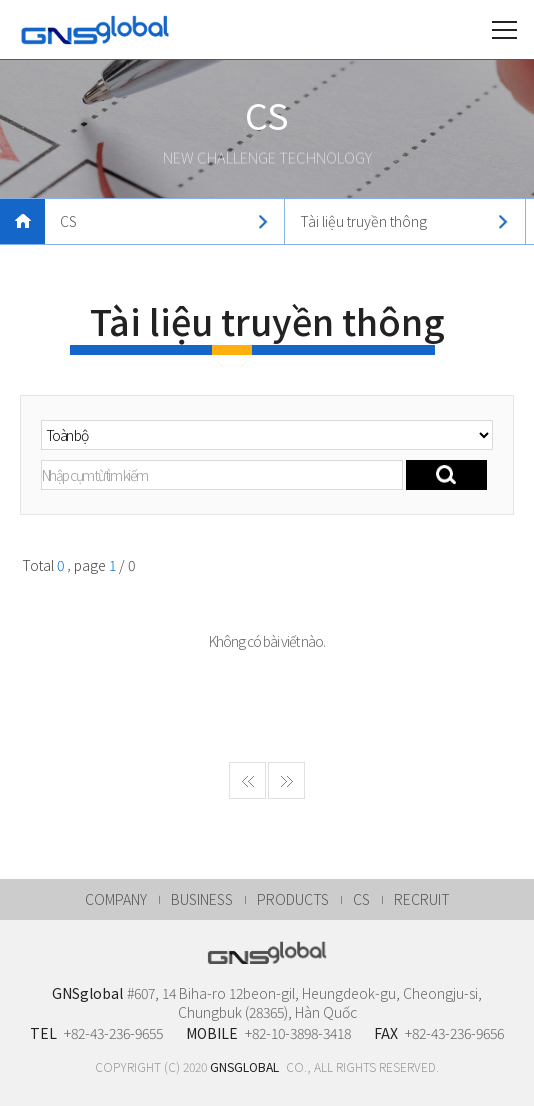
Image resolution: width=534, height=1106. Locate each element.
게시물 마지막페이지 (286, 793)
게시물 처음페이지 (247, 793)
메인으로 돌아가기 (22, 221)
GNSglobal (95, 30)
